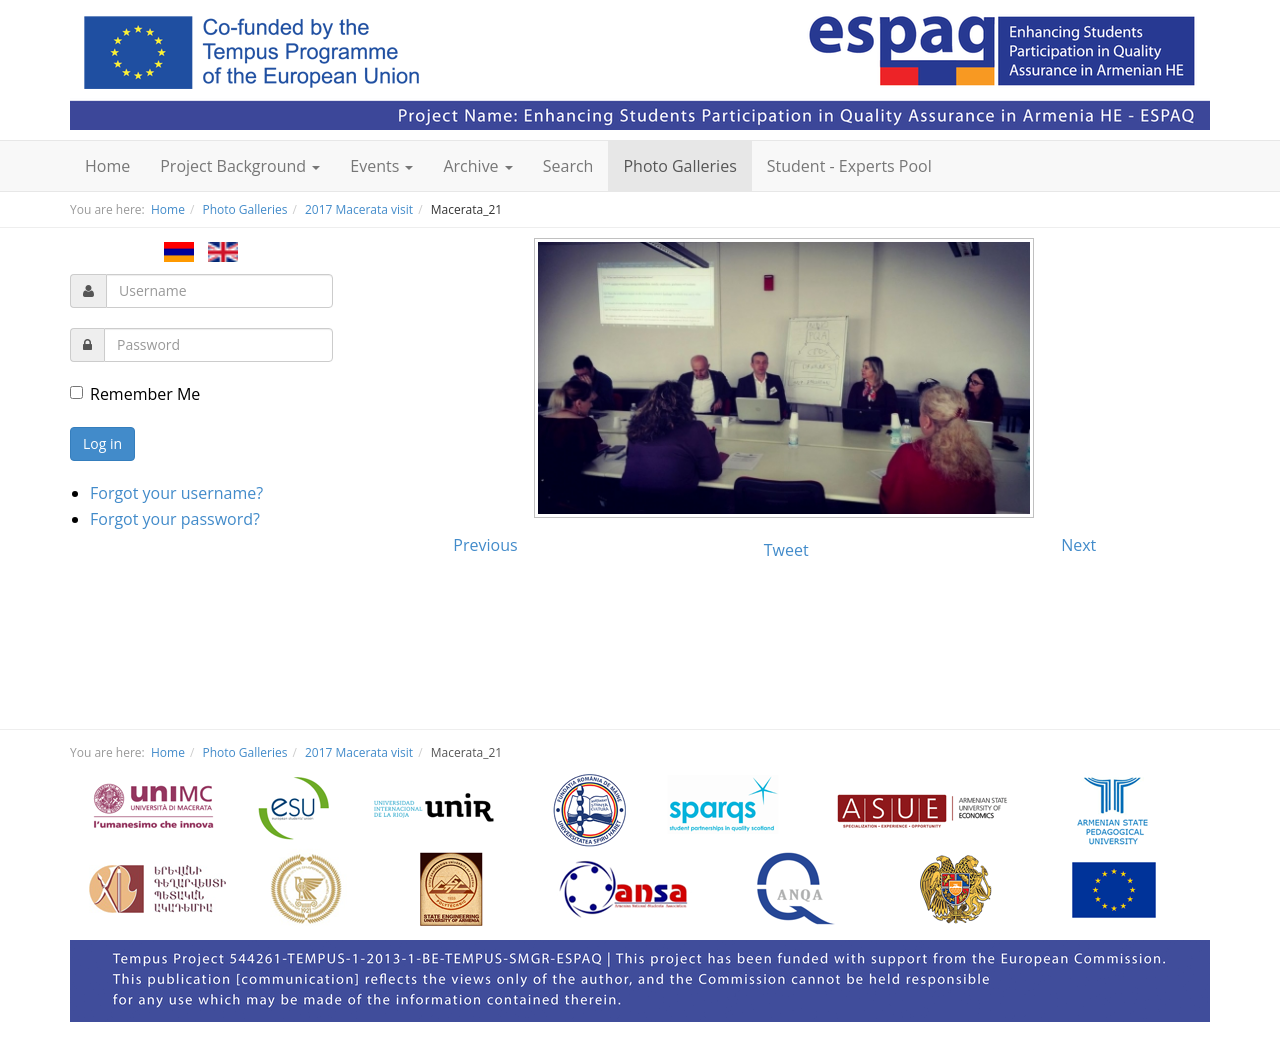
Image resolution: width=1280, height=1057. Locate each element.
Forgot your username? (176, 493)
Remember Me (135, 394)
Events (381, 166)
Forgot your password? (175, 519)
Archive (477, 166)
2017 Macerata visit (359, 209)
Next (1078, 545)
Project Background (240, 166)
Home (107, 166)
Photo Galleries (679, 166)
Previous (485, 545)
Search (568, 166)
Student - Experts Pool (849, 166)
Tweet (786, 550)
